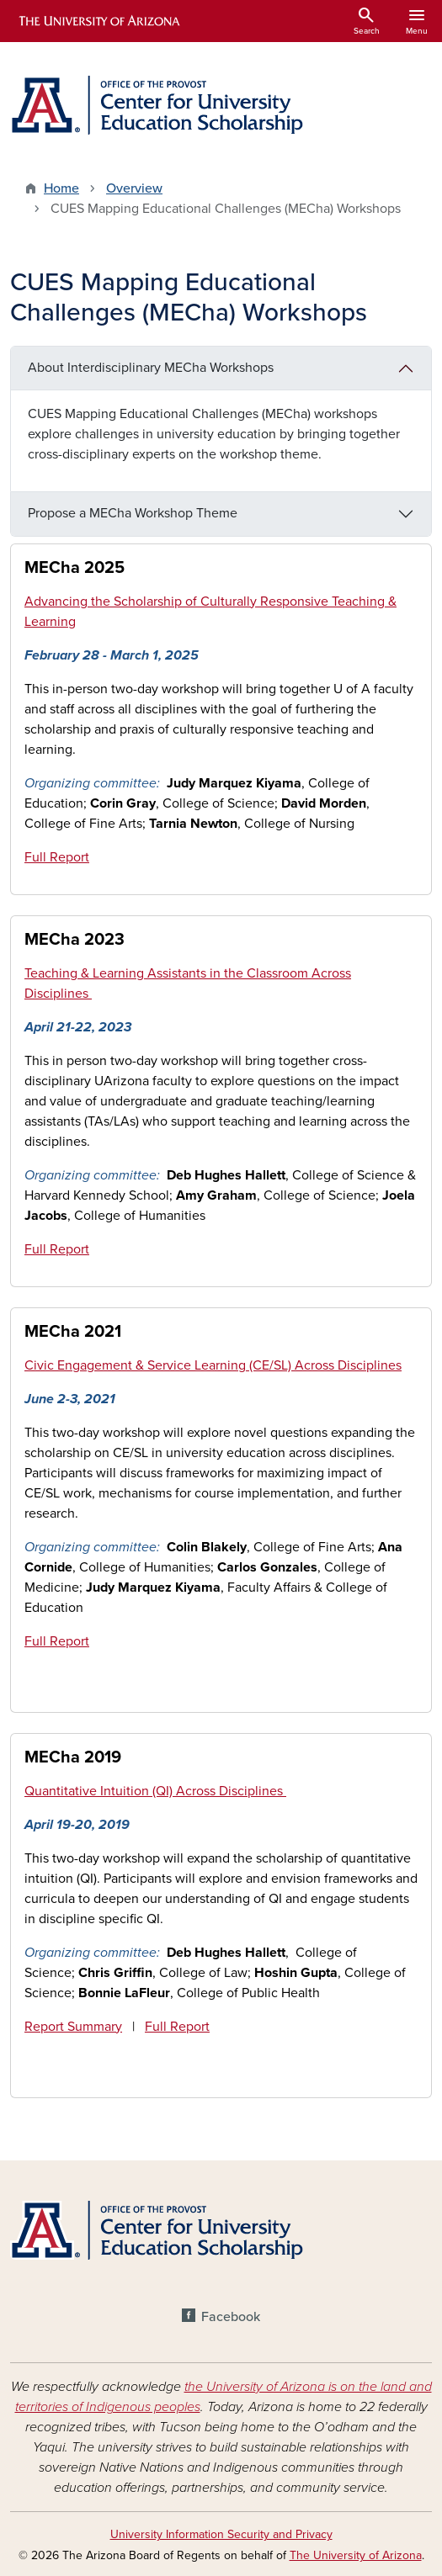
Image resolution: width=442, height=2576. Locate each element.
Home (61, 188)
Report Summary (73, 2026)
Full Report (56, 857)
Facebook (230, 2316)
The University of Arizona (356, 2555)
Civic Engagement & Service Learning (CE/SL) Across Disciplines (213, 1365)
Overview (134, 188)
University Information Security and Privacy (221, 2534)
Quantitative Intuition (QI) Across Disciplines (155, 1791)
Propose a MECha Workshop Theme (132, 513)
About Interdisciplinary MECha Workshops (151, 367)
